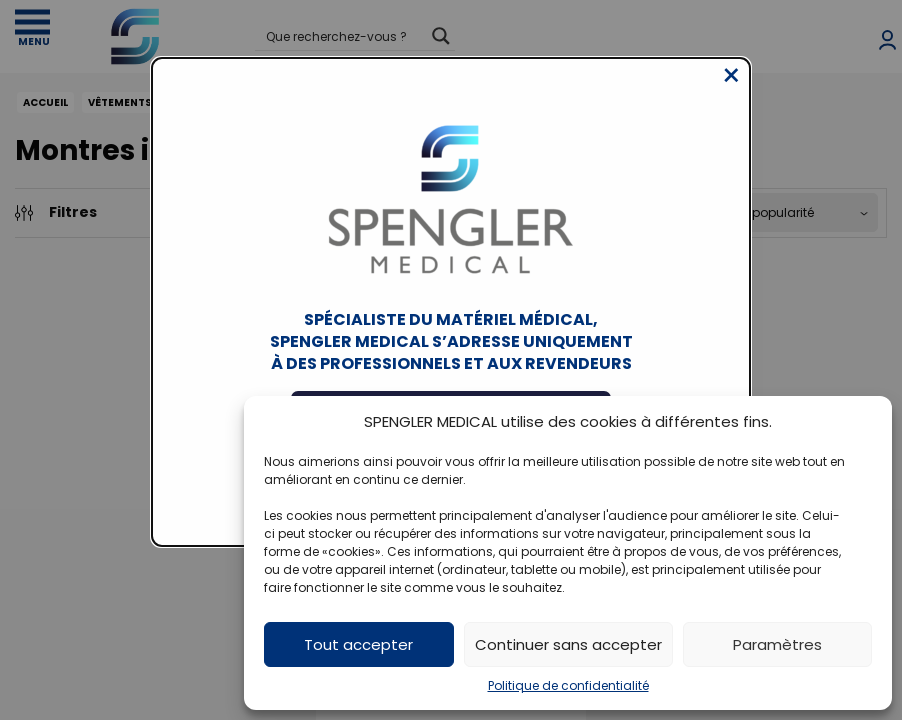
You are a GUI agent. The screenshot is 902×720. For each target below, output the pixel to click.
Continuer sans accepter (568, 644)
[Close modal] (731, 91)
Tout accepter (358, 644)
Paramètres (777, 644)
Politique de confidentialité (568, 685)
